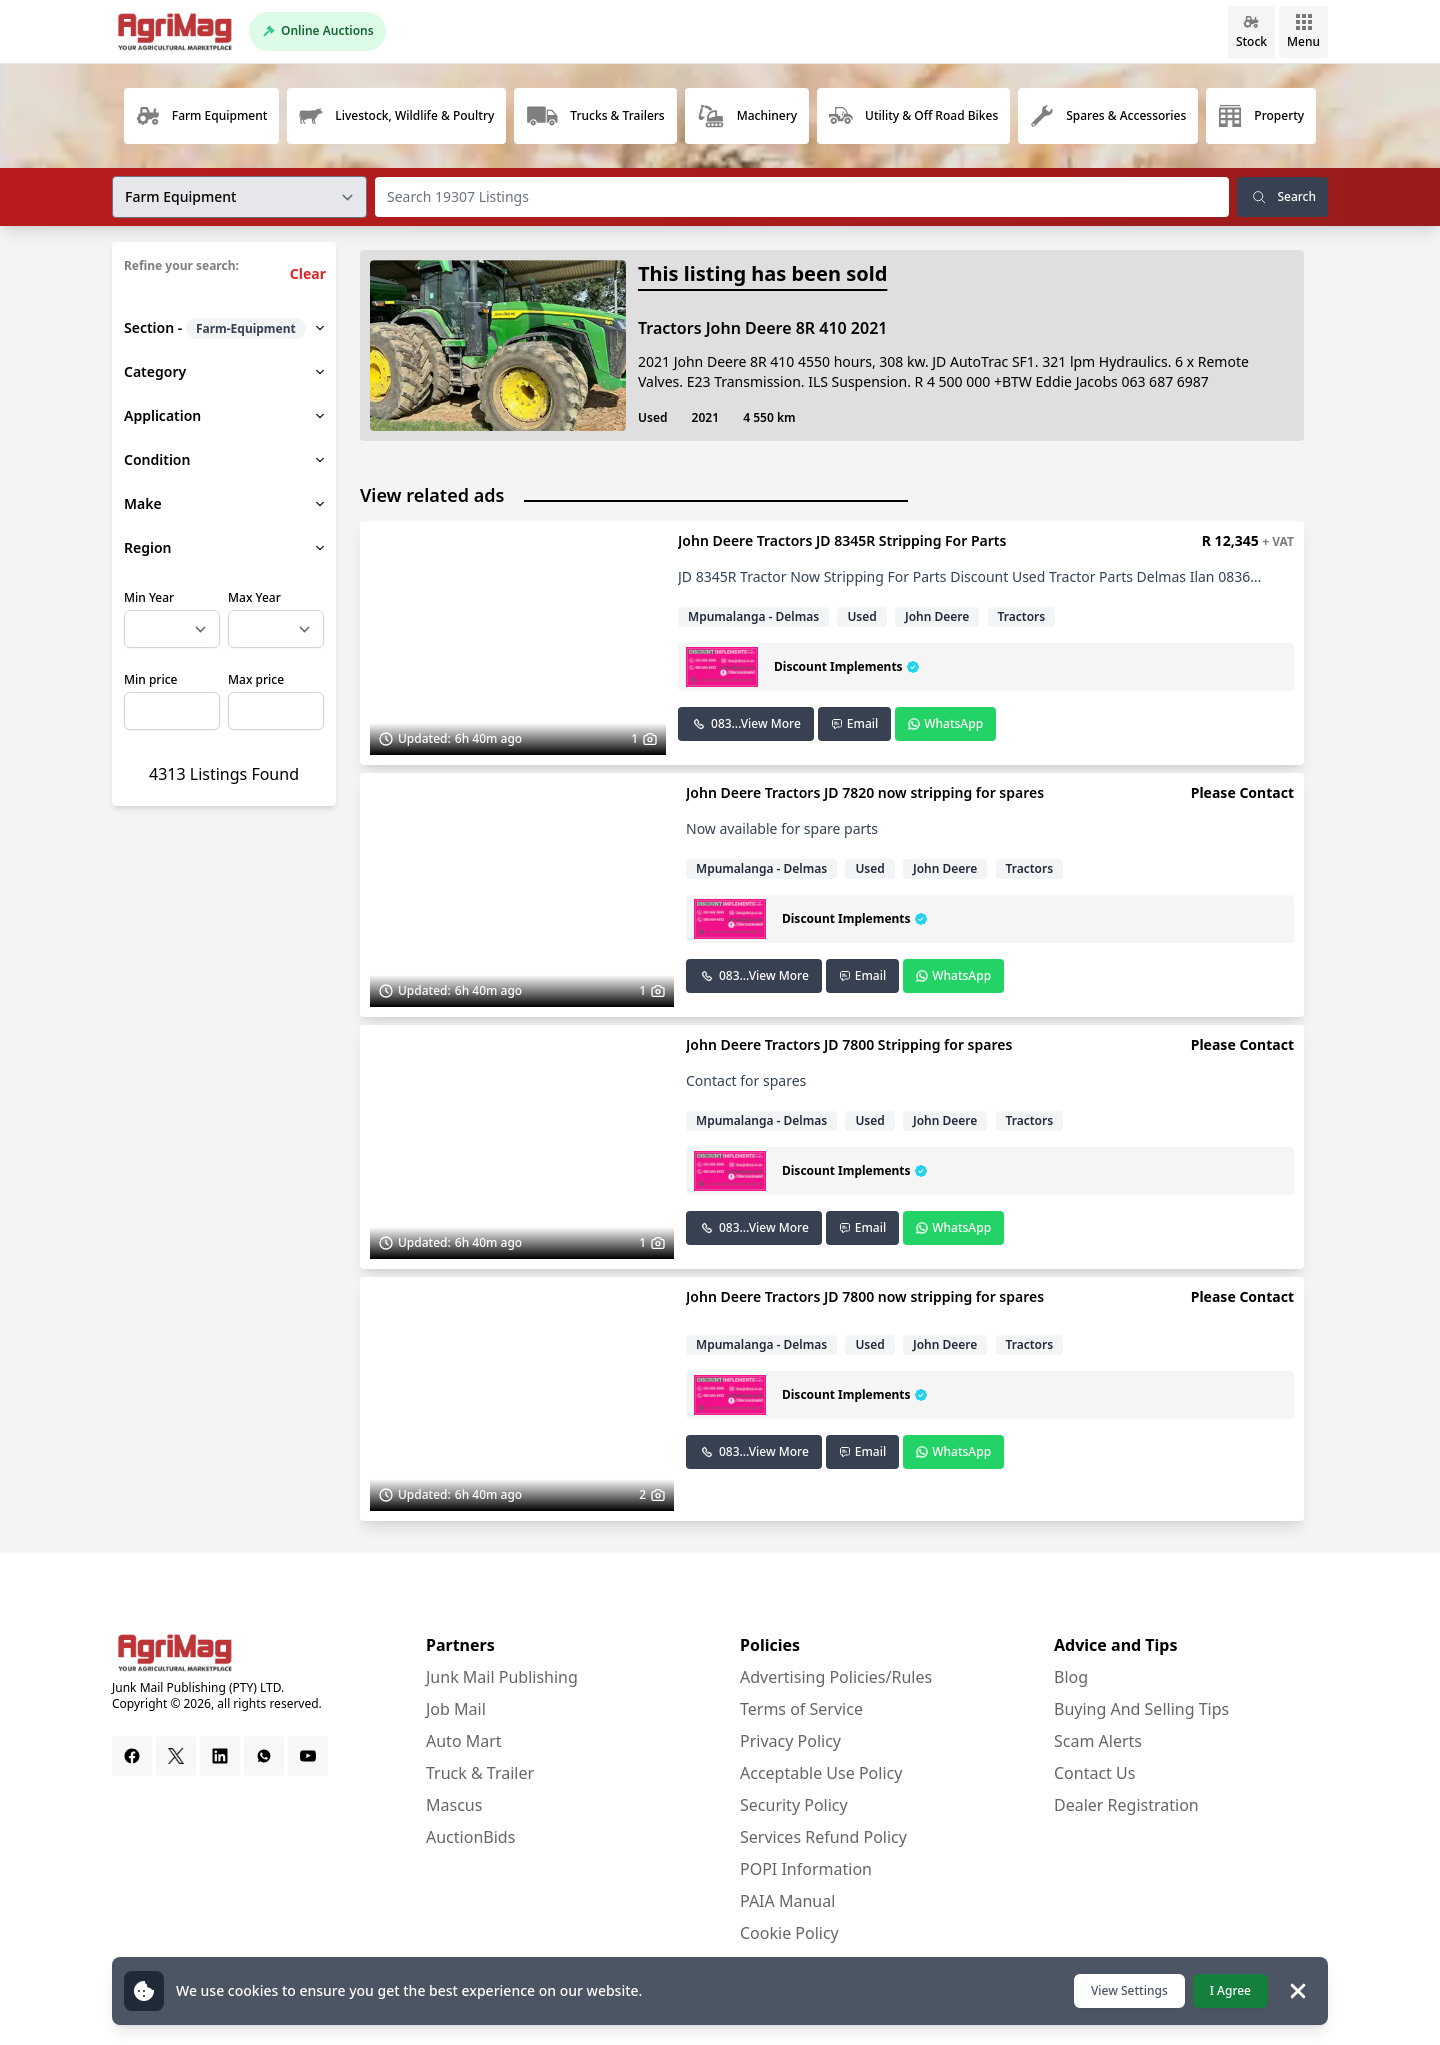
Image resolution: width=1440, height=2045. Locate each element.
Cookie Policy (789, 1933)
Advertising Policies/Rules (836, 1677)
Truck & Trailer (480, 1773)
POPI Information (806, 1869)
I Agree (1230, 1990)
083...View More (746, 723)
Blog (1071, 1677)
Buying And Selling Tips (1141, 1709)
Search (1282, 197)
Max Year (254, 598)
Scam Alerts (1098, 1741)
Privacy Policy (790, 1741)
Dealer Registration (1126, 1805)
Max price (256, 680)
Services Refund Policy (823, 1837)
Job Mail (456, 1709)
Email (854, 723)
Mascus (454, 1805)
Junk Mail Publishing (502, 1677)
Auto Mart (464, 1741)
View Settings (1129, 1990)
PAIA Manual (787, 1901)
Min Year (149, 598)
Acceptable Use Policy (821, 1773)
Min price (150, 680)
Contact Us (1094, 1773)
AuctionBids (470, 1837)
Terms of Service (801, 1709)
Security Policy (794, 1805)
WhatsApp (945, 723)
